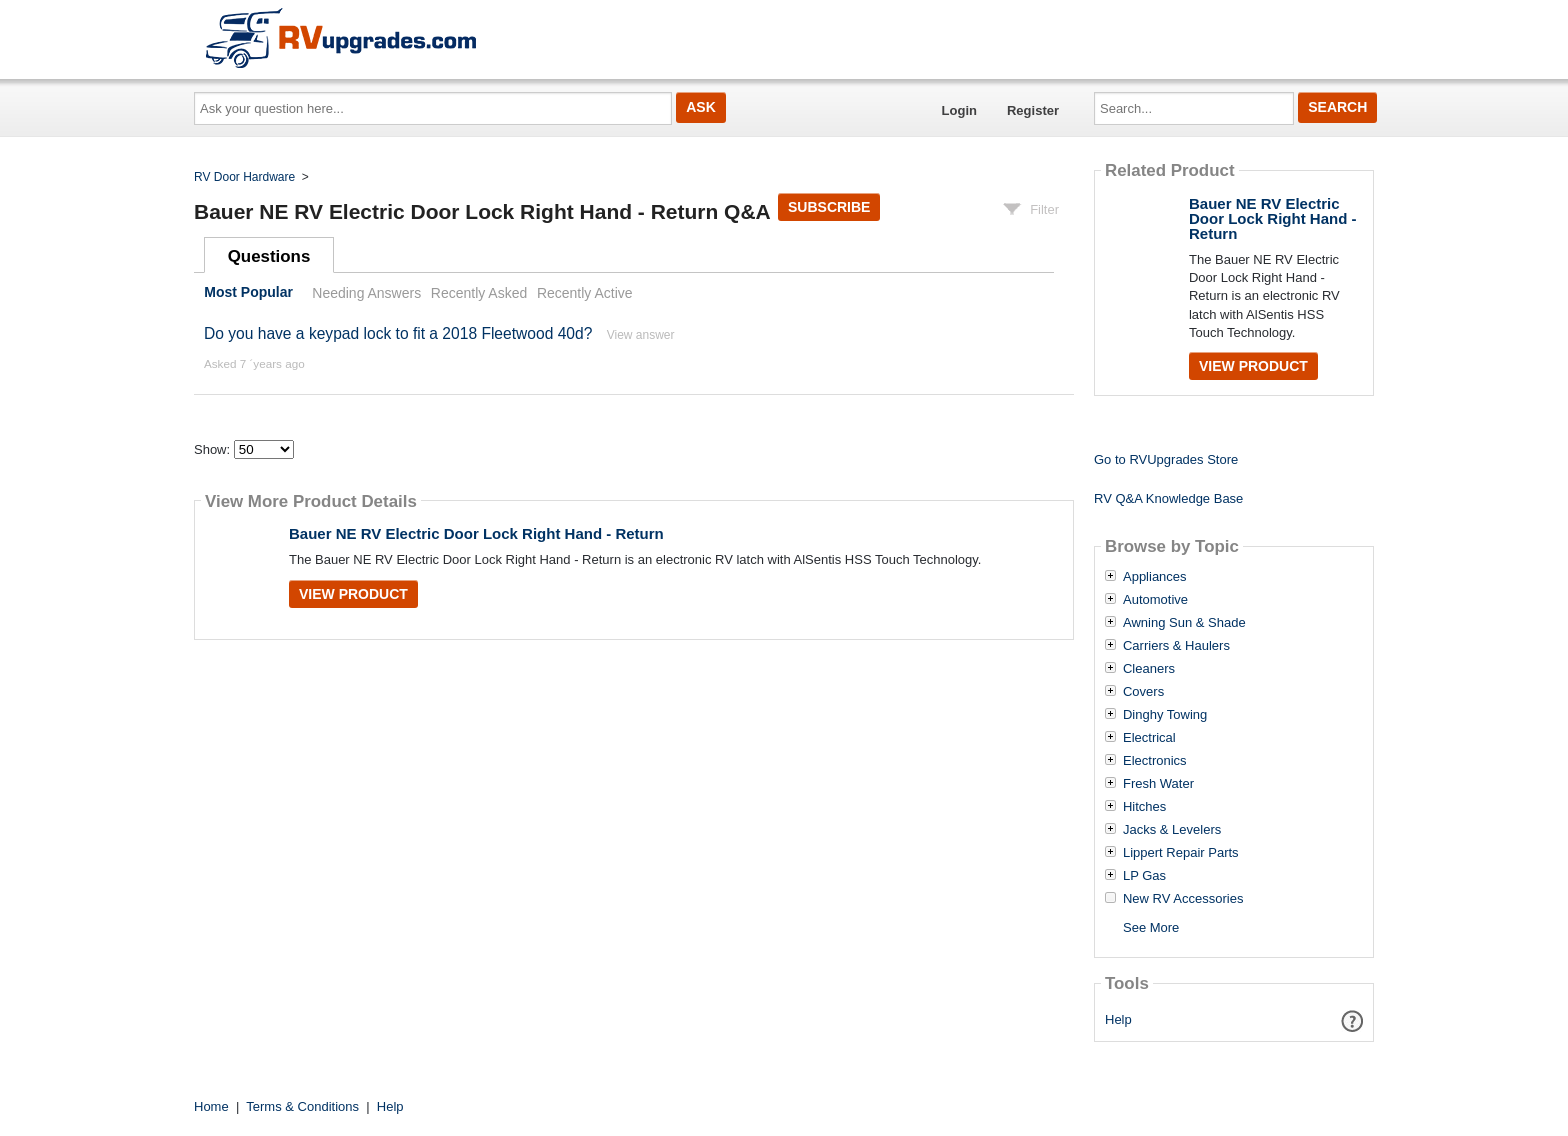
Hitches (1144, 807)
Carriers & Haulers (1176, 646)
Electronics (1155, 761)
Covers (1143, 692)
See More (1151, 927)
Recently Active (585, 293)
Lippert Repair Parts (1181, 853)
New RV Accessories (1183, 899)
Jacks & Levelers (1172, 830)
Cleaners (1149, 669)
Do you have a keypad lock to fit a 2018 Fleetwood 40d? (398, 333)
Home (211, 1106)
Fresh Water (1158, 784)
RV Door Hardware (244, 177)
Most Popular (248, 293)
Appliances (1155, 577)
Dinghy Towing (1165, 715)
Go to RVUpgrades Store (1166, 459)
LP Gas (1144, 876)
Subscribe (829, 207)
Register (1033, 110)
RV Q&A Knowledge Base (1168, 498)
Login (959, 110)
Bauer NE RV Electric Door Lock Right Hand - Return (476, 533)
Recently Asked (479, 293)
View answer (641, 335)
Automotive (1155, 600)
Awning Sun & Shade (1184, 623)
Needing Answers (366, 293)
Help (1118, 1019)
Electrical (1149, 738)
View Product (353, 594)
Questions (269, 256)
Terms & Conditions (302, 1106)
